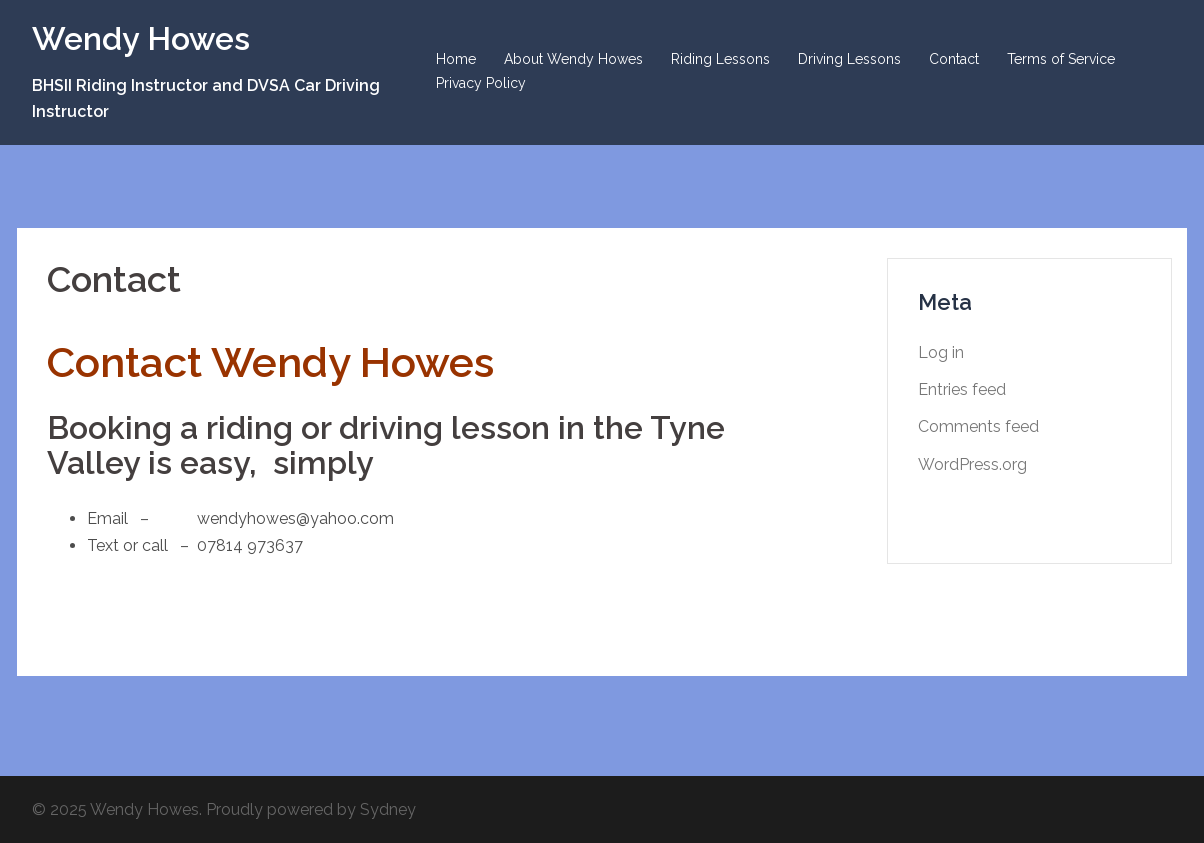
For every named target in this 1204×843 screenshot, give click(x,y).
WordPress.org (972, 464)
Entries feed (962, 389)
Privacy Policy (481, 83)
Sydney (388, 809)
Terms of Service (1061, 59)
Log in (941, 352)
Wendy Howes (141, 38)
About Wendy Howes (573, 59)
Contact (954, 59)
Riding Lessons (720, 59)
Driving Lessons (849, 59)
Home (456, 59)
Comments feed (978, 426)
